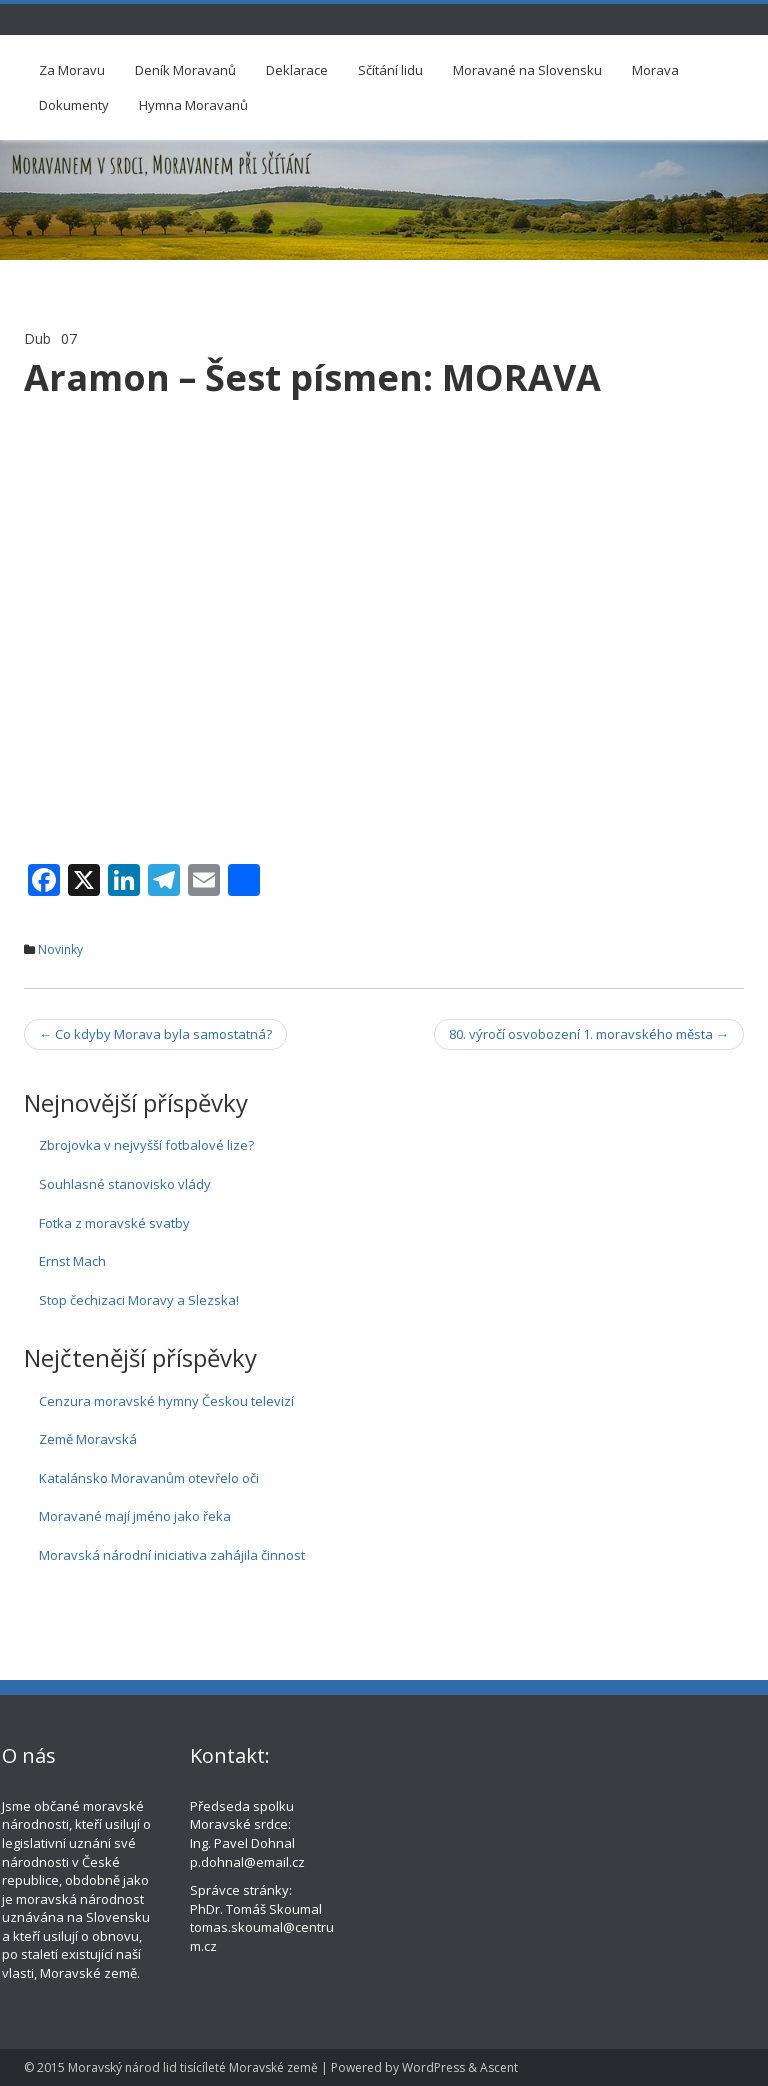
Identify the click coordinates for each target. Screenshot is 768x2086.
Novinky (60, 949)
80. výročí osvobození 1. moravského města (589, 1034)
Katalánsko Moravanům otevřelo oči (149, 1478)
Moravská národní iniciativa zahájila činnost (172, 1555)
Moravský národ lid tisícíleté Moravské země (193, 2067)
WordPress (433, 2067)
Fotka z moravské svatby (114, 1223)
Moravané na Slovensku (527, 70)
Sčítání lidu (390, 70)
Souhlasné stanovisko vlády (125, 1184)
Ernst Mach (72, 1261)
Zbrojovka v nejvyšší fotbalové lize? (146, 1145)
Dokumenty (74, 105)
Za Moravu (72, 70)
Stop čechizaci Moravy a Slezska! (139, 1300)
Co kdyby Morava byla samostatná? (155, 1034)
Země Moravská (88, 1439)
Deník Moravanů (185, 70)
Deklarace (297, 70)
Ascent (499, 2067)
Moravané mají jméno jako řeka (135, 1516)
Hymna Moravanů (193, 105)
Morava (655, 70)
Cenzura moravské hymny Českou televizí (166, 1401)
